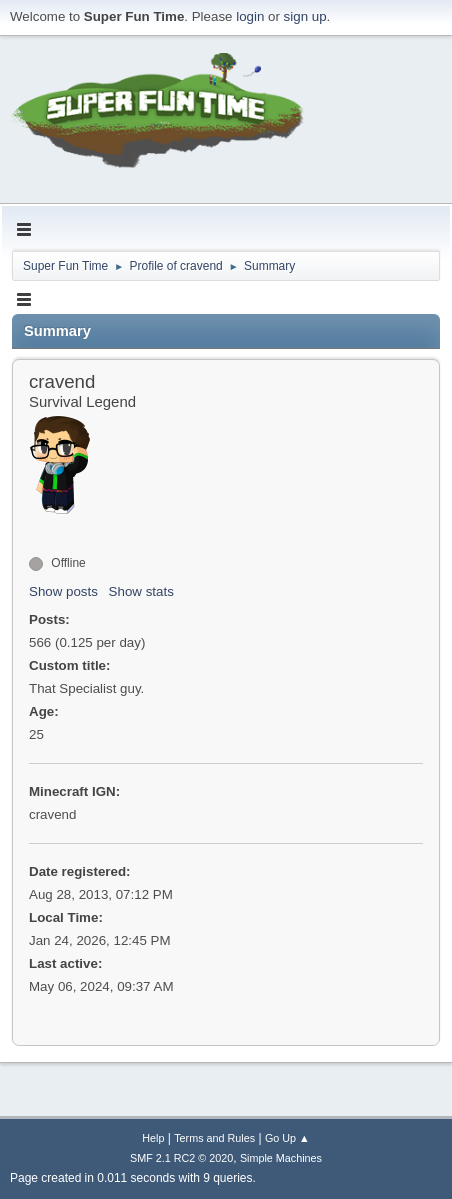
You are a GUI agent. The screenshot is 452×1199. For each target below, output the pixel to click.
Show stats (141, 591)
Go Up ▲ (287, 1138)
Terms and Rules (214, 1138)
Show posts (63, 591)
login (250, 16)
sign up (305, 16)
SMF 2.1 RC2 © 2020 (181, 1158)
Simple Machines (281, 1158)
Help (153, 1138)
